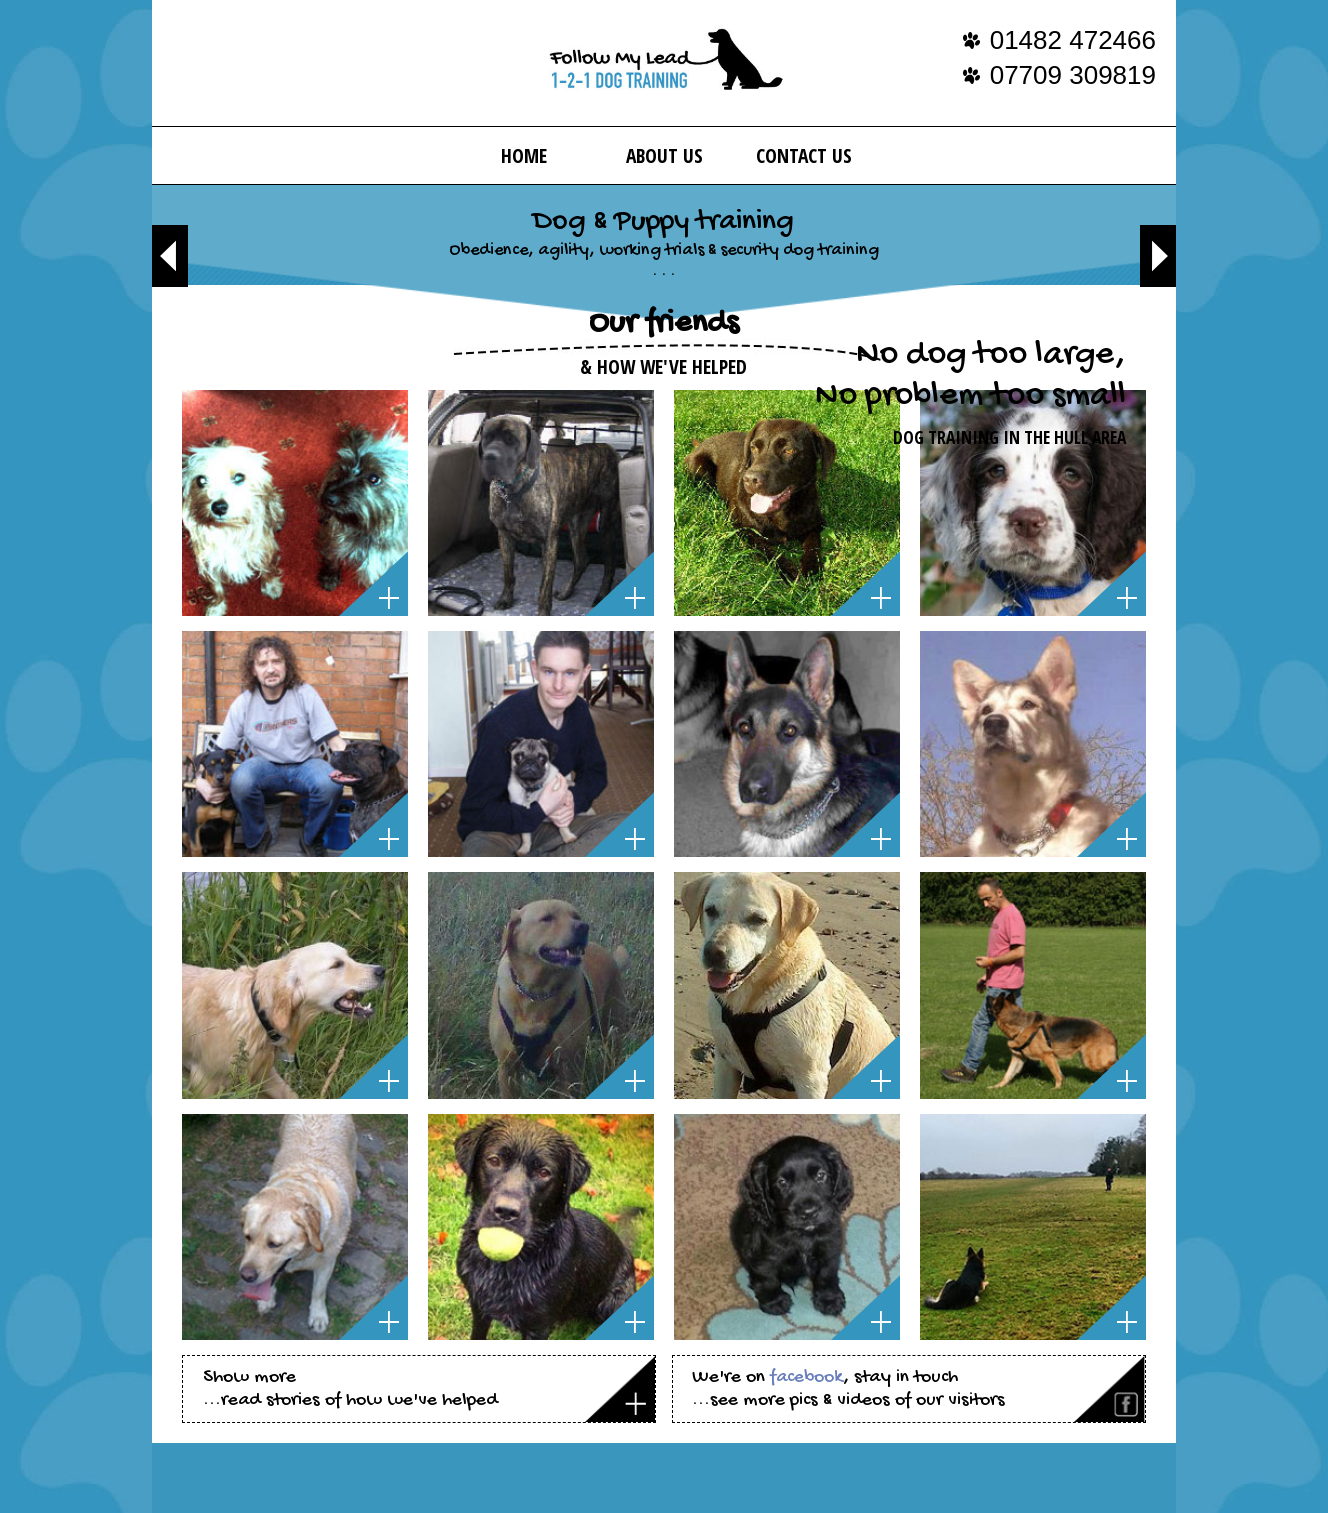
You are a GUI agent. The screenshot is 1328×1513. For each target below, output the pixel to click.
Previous (170, 256)
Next (1158, 256)
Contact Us (804, 155)
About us (664, 155)
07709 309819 (1073, 75)
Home (524, 155)
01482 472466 (1073, 40)
